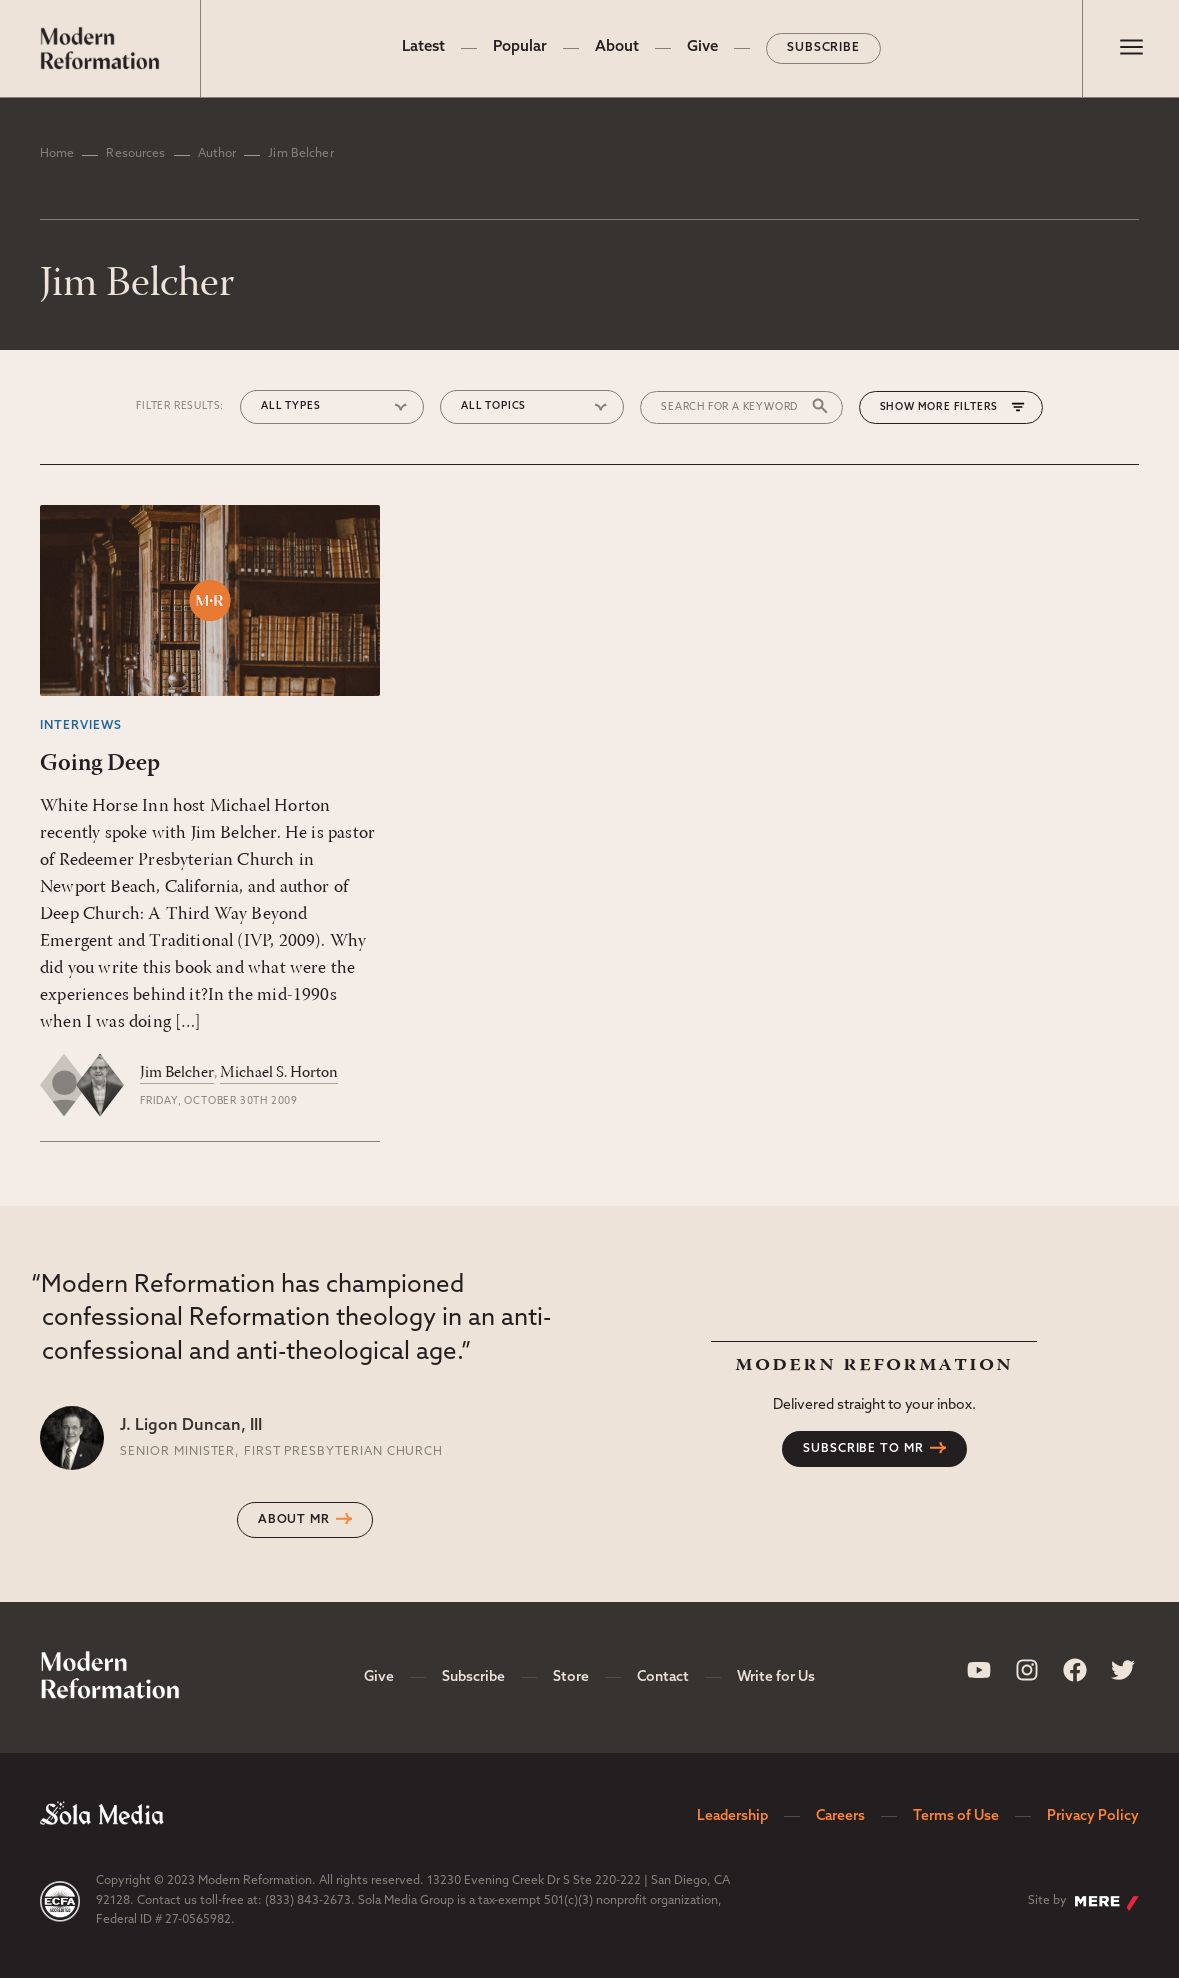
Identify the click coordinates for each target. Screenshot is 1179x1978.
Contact (663, 1677)
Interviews (81, 726)
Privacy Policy (1093, 1816)
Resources (135, 154)
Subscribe (824, 48)
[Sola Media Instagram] (1027, 1670)
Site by (1083, 1903)
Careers (840, 1816)
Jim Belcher (177, 1073)
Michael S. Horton (279, 1073)
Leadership (732, 1816)
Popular (520, 47)
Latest (423, 47)
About (617, 47)
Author (217, 154)
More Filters (958, 407)
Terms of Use (956, 1816)
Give (702, 47)
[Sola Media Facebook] (1075, 1670)
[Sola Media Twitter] (1123, 1670)
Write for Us (776, 1677)
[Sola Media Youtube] (979, 1670)
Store (571, 1677)
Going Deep (100, 764)
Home (57, 154)
